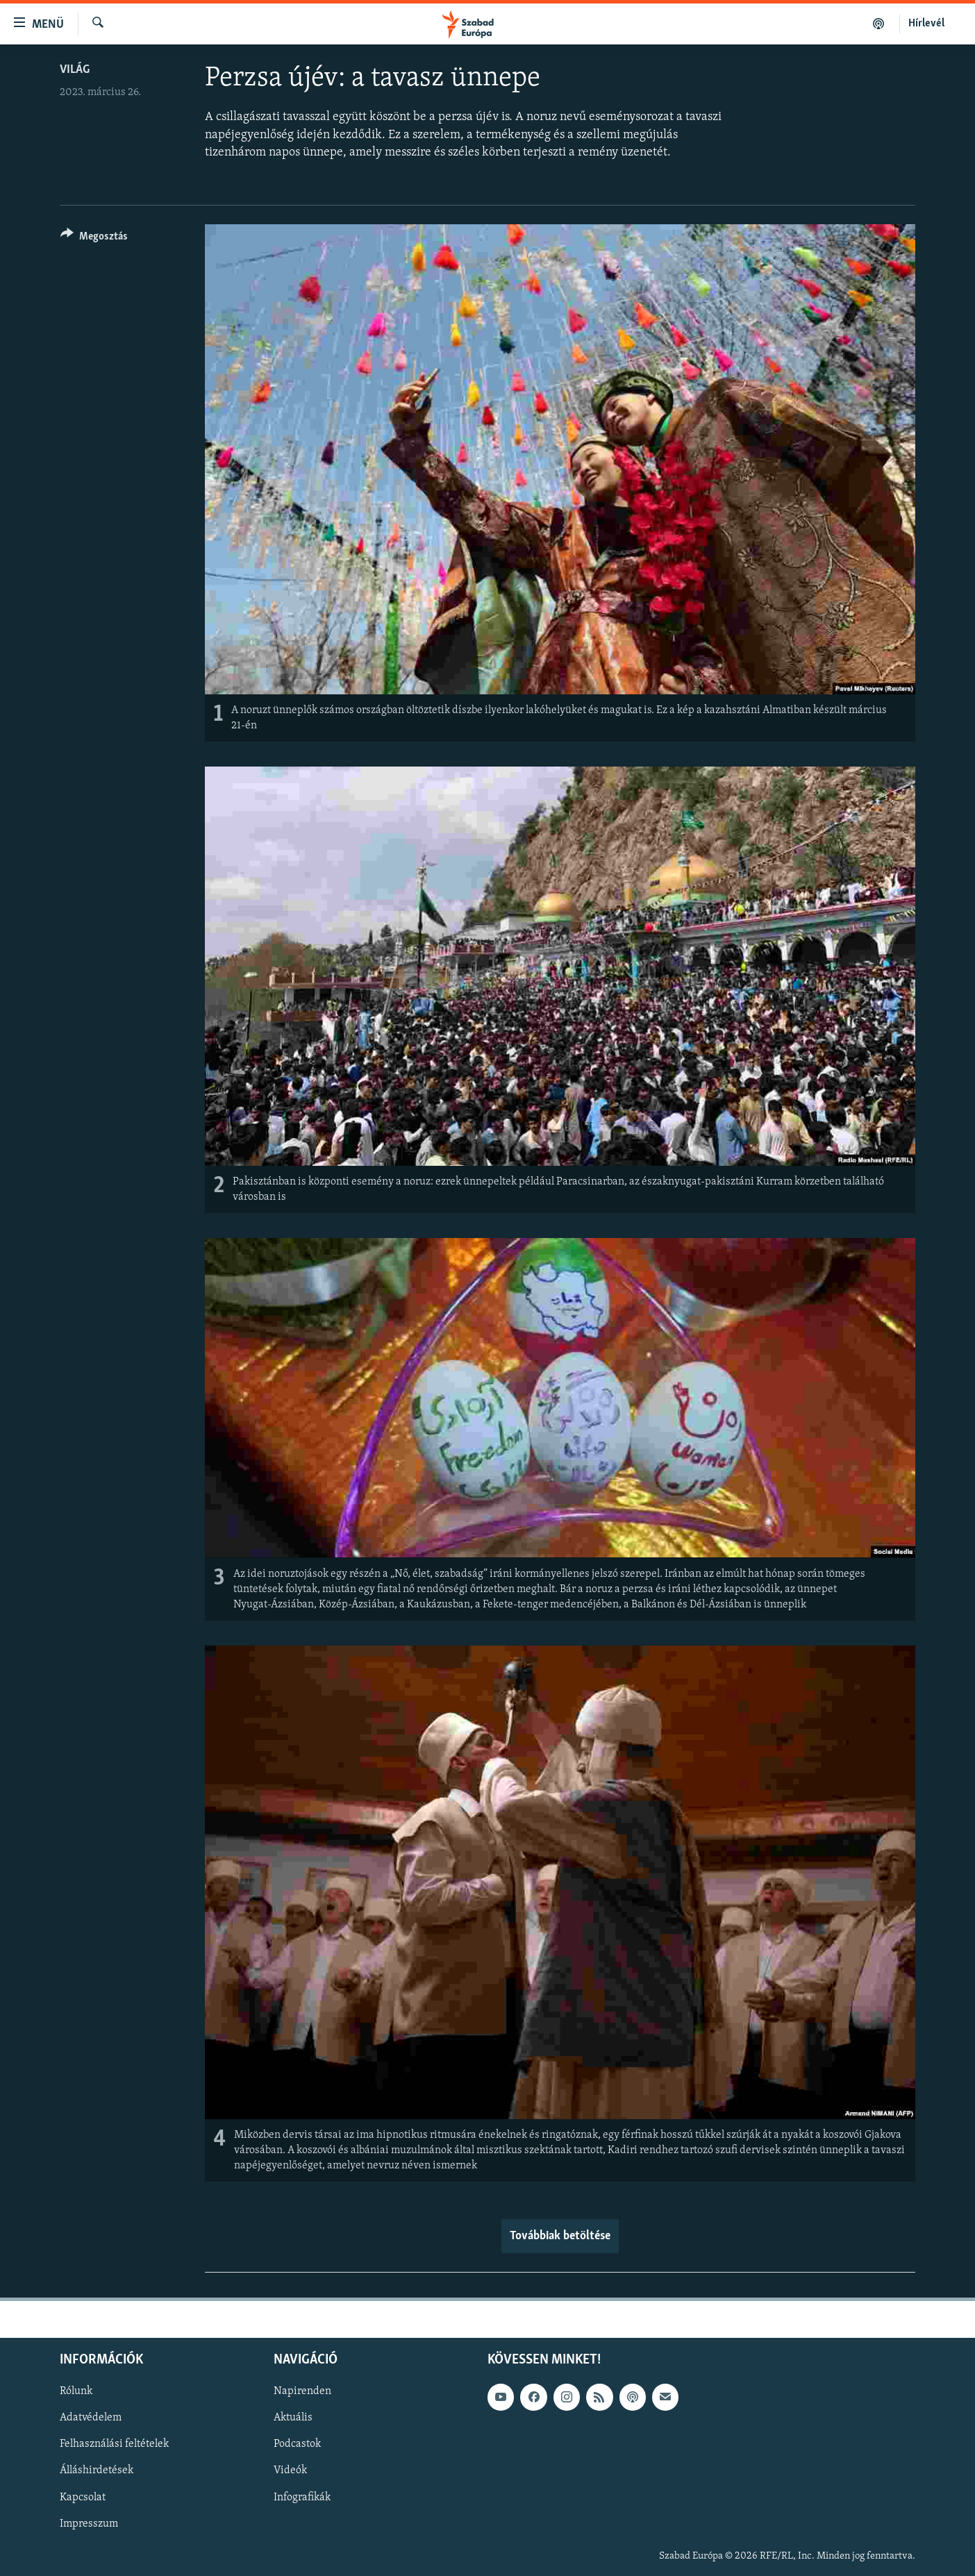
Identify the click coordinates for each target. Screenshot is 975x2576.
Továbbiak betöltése (560, 2236)
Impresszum (89, 2523)
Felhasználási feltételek (114, 2444)
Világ (75, 69)
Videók (290, 2471)
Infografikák (302, 2497)
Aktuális (293, 2418)
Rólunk (76, 2392)
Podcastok (297, 2444)
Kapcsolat (83, 2497)
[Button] (94, 238)
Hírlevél (926, 23)
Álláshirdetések (96, 2471)
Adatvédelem (91, 2418)
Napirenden (302, 2392)
